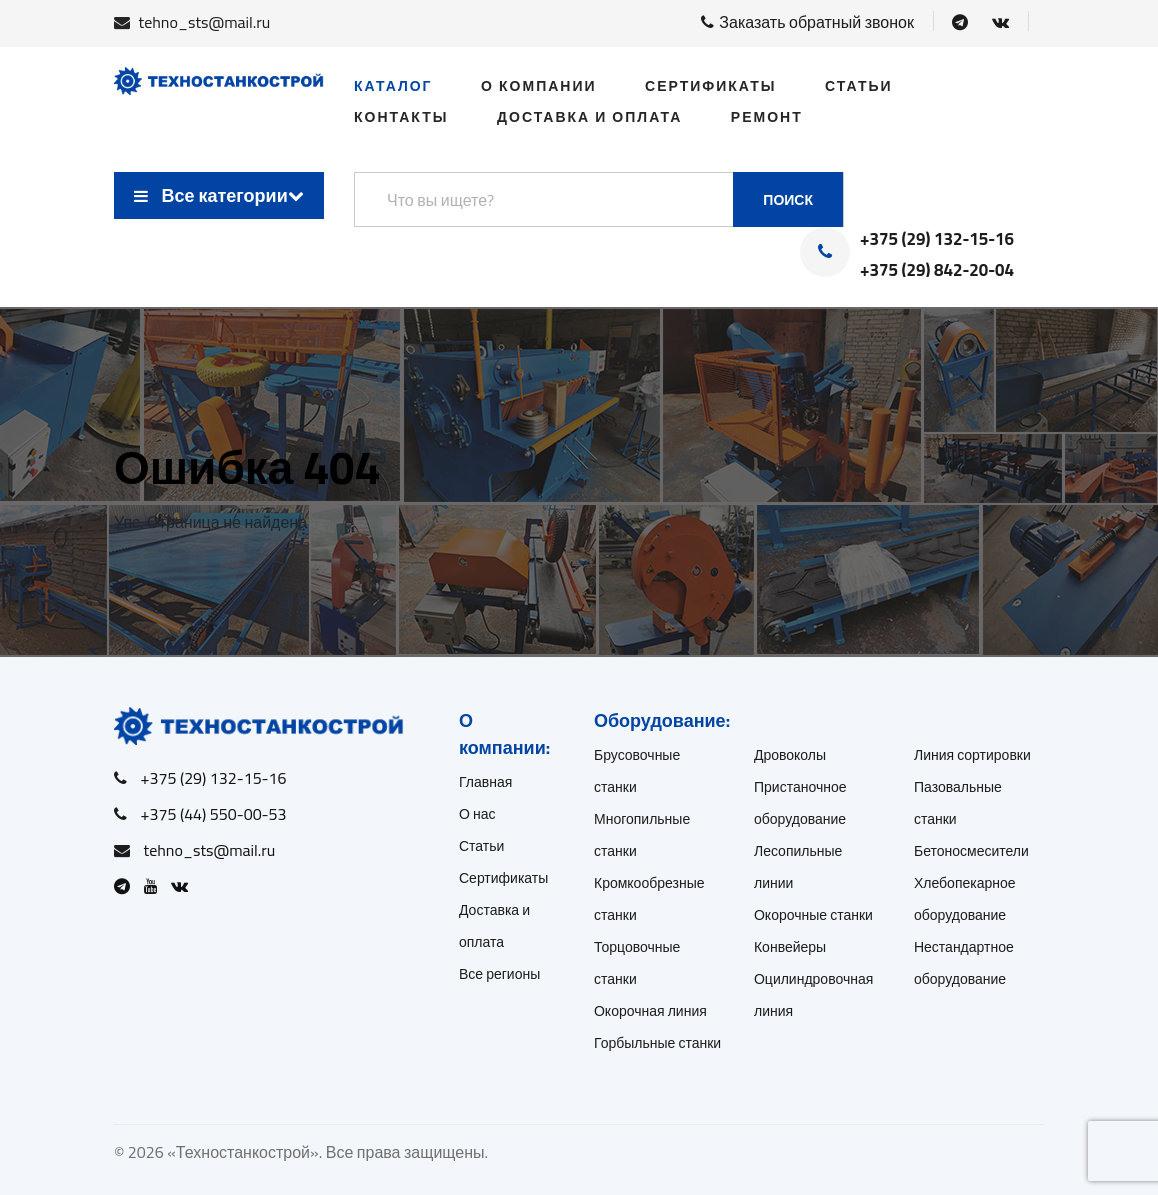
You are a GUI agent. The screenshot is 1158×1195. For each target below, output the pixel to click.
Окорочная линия (650, 1011)
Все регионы (499, 974)
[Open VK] (1000, 22)
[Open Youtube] (156, 886)
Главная (485, 782)
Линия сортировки (972, 755)
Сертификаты (710, 86)
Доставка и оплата (589, 117)
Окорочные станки (813, 915)
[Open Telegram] (960, 22)
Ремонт (767, 117)
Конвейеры (790, 947)
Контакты (401, 117)
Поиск (788, 200)
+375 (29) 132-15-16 (937, 240)
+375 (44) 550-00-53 (214, 814)
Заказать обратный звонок (807, 22)
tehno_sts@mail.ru (205, 22)
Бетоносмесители (971, 851)
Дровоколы (790, 755)
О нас (477, 814)
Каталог (393, 86)
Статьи (859, 86)
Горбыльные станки (657, 1043)
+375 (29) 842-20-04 (937, 271)
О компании (538, 86)
